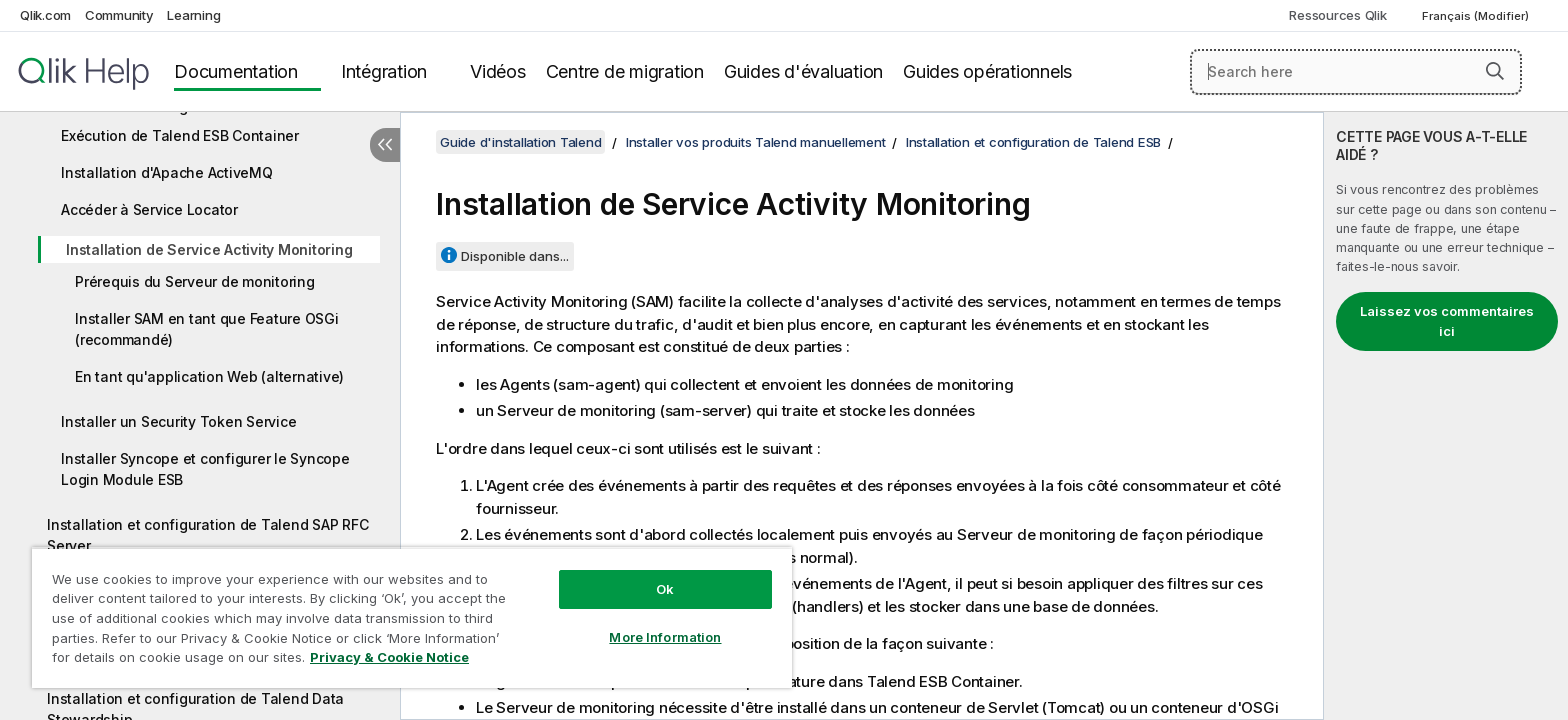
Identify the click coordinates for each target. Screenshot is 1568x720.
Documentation (236, 71)
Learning (193, 15)
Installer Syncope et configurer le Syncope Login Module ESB (205, 469)
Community (119, 15)
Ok (665, 589)
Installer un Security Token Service (178, 421)
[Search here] (1356, 72)
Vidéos (498, 71)
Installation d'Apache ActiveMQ (167, 172)
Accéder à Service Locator (149, 209)
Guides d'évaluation (803, 71)
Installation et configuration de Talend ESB (1033, 142)
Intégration (384, 71)
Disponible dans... (515, 256)
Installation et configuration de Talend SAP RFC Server (207, 535)
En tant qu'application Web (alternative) (209, 376)
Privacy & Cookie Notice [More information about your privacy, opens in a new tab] (389, 657)
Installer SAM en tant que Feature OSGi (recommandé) (207, 329)
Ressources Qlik (1337, 15)
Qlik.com (45, 15)
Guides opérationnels (987, 71)
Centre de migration (625, 71)
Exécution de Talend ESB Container (180, 135)
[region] (412, 617)
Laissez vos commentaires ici (1447, 321)
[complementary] (1446, 416)
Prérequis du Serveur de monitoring (195, 281)
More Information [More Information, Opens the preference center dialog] (665, 637)
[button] (1495, 71)
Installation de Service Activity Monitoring (209, 249)
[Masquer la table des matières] (385, 145)
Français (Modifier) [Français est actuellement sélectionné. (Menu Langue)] (1477, 16)
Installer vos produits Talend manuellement (756, 142)
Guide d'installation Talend (520, 142)
